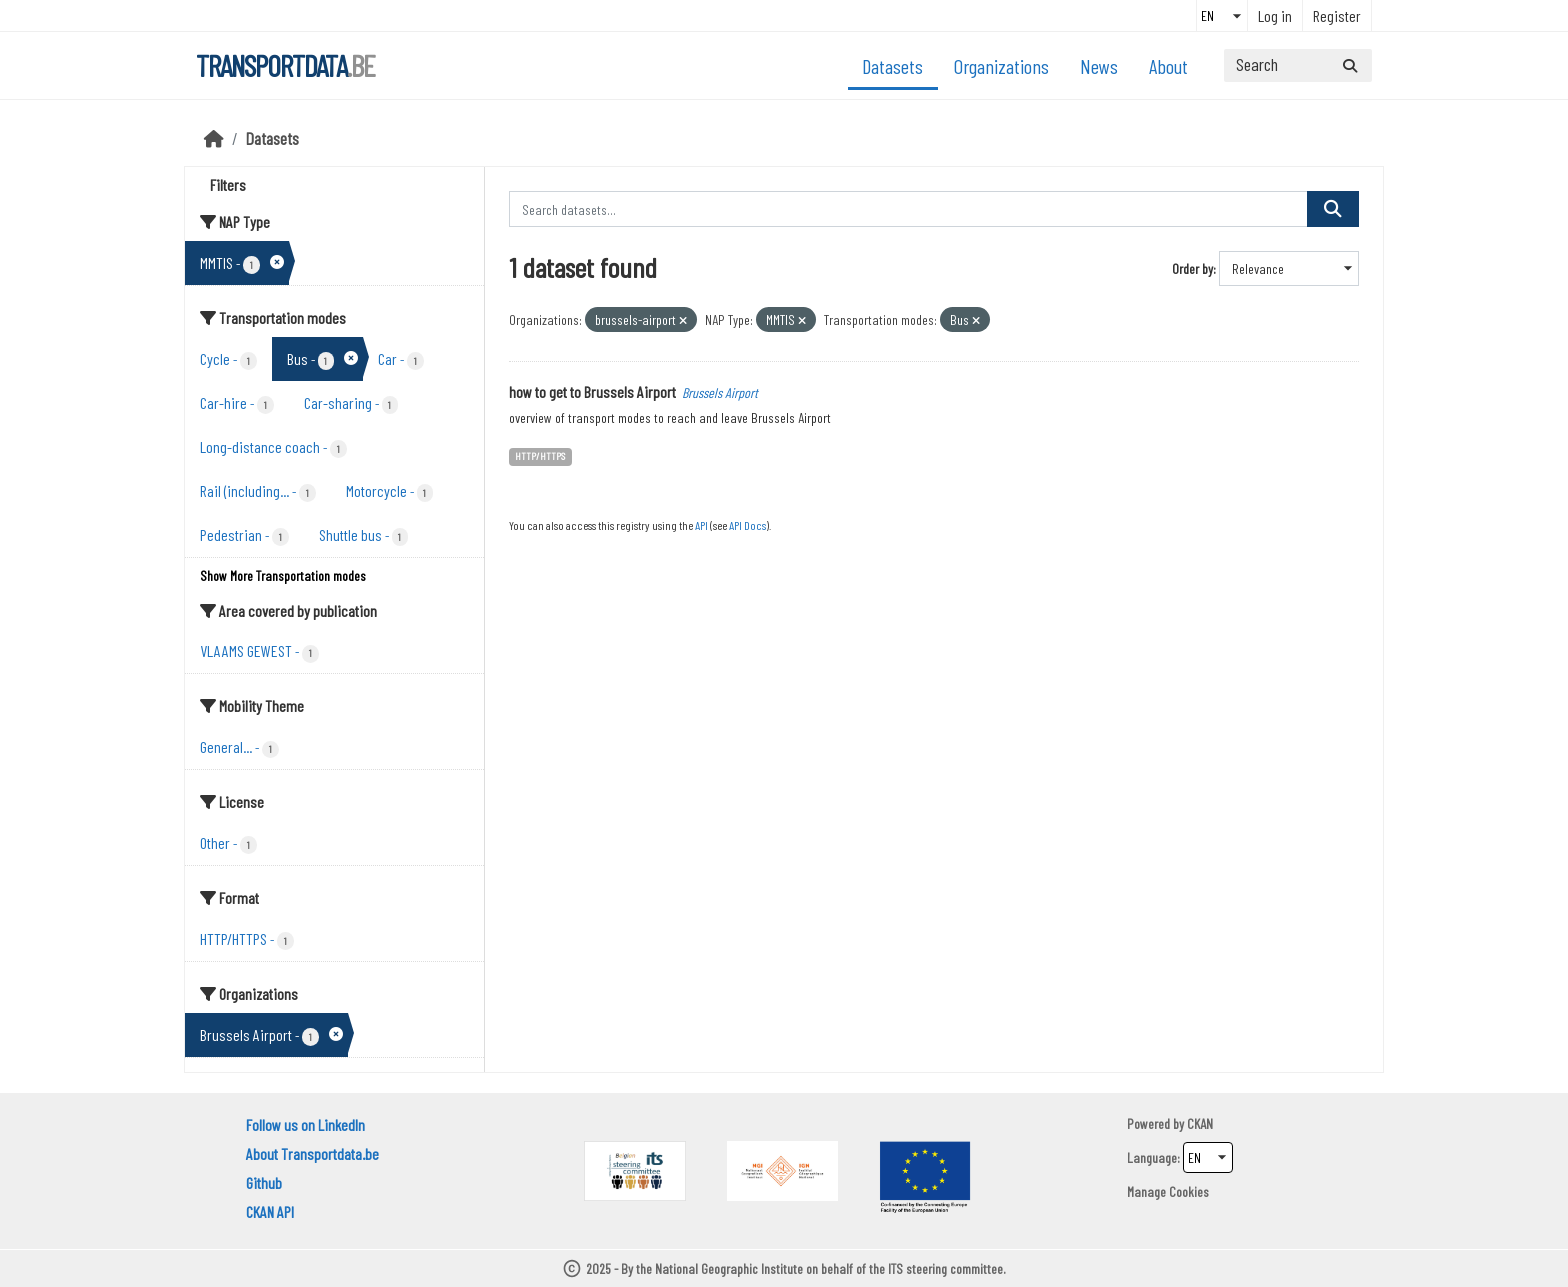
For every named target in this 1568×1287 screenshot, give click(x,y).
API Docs (747, 525)
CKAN (1200, 1123)
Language (1152, 1157)
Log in (1275, 15)
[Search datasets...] (1298, 65)
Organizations (1001, 66)
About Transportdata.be (312, 1153)
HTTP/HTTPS (540, 455)
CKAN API (270, 1211)
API (701, 525)
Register (1337, 15)
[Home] (214, 138)
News (1099, 66)
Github (264, 1182)
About (1168, 66)
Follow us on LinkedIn (305, 1124)
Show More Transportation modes (283, 575)
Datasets (892, 66)
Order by (1192, 268)
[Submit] (1350, 65)
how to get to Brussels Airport (592, 391)
